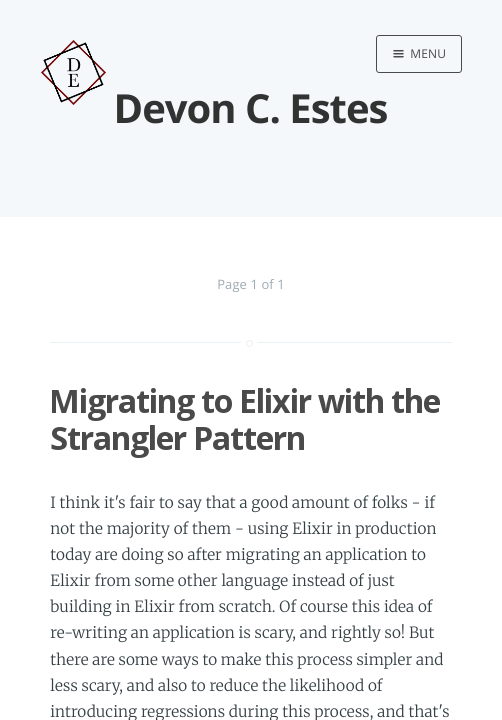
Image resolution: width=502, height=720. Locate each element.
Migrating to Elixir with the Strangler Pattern (244, 419)
